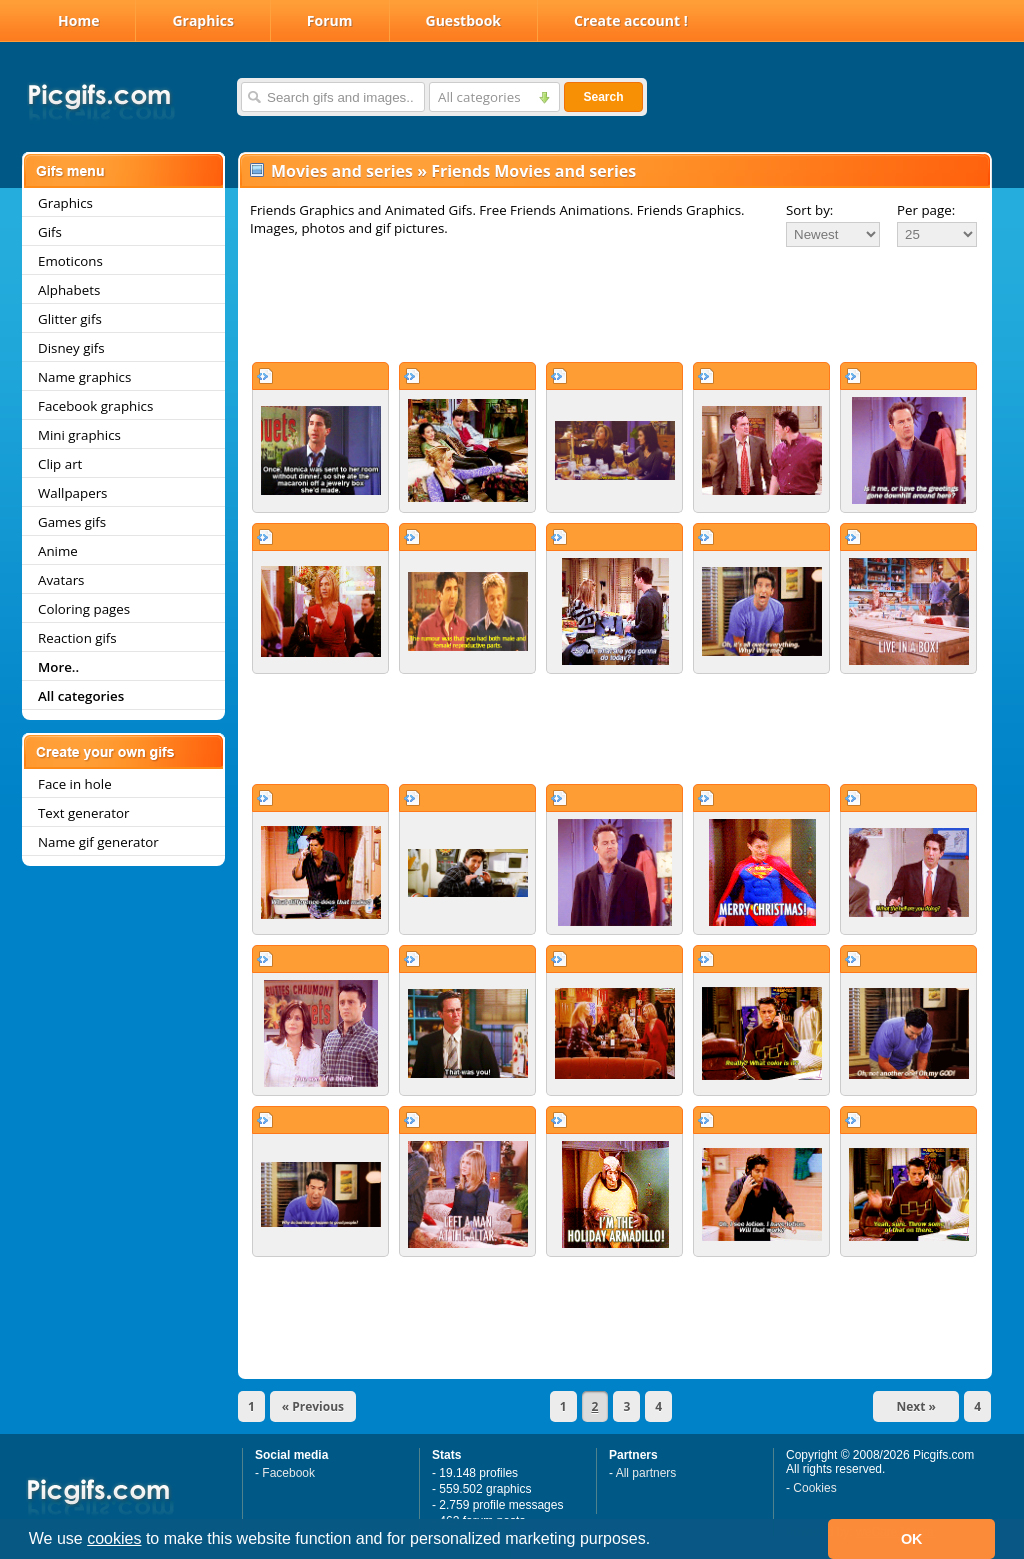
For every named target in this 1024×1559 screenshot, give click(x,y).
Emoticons (70, 261)
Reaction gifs (77, 638)
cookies (114, 1538)
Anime (58, 551)
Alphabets (69, 290)
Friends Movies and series (533, 171)
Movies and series (342, 171)
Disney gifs (71, 348)
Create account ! (631, 20)
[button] (658, 1541)
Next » (916, 1406)
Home (78, 20)
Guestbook (464, 20)
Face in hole (75, 784)
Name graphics (84, 377)
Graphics (202, 20)
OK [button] (912, 1539)
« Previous (313, 1406)
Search (603, 97)
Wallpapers (72, 493)
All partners (646, 1473)
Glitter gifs (70, 319)
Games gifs (72, 522)
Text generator (83, 813)
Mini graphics (79, 435)
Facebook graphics (95, 406)
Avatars (61, 580)
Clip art (60, 464)
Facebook (288, 1473)
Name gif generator (98, 842)
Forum (330, 20)
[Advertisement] (615, 304)
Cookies (814, 1488)
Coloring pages (84, 609)
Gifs (50, 232)
